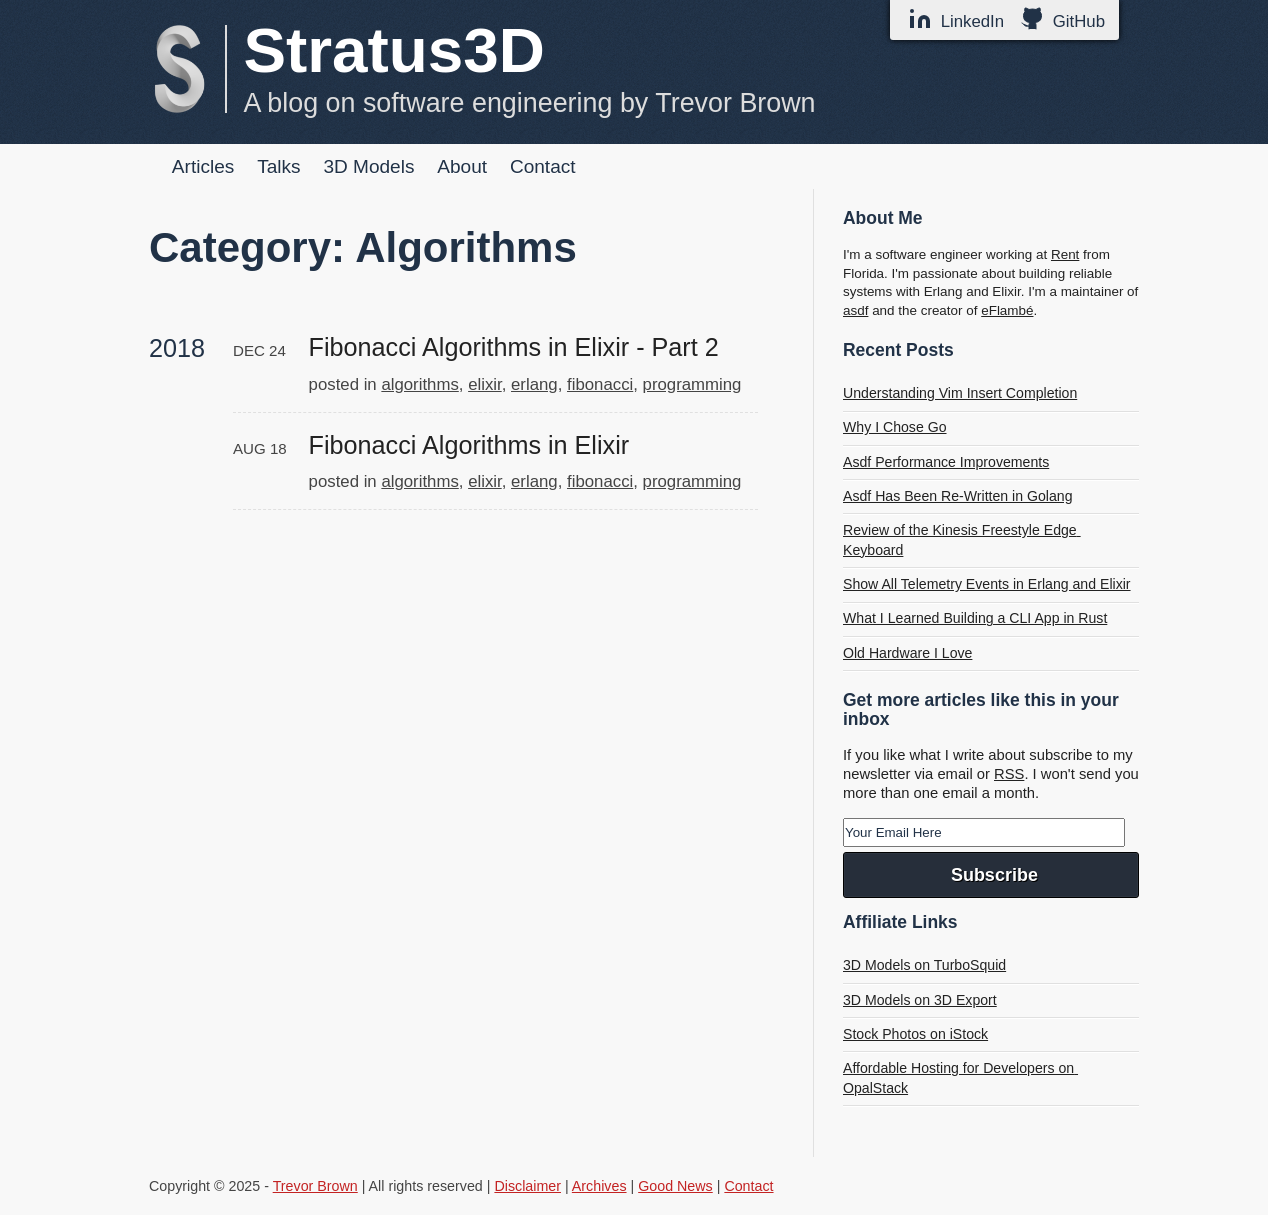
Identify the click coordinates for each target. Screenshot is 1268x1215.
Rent (1065, 254)
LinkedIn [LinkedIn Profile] (956, 19)
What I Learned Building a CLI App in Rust (975, 618)
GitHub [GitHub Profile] (1062, 19)
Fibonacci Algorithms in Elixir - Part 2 (514, 347)
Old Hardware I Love (907, 653)
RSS (1009, 774)
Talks (278, 166)
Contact (543, 166)
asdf (855, 310)
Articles (203, 166)
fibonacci (600, 384)
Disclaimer (527, 1186)
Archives (599, 1186)
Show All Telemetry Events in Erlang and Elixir (987, 584)
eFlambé (1007, 310)
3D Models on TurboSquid (924, 965)
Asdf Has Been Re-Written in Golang (958, 496)
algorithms (419, 384)
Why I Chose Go (895, 427)
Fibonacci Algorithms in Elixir (469, 445)
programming (692, 384)
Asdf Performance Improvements (946, 462)
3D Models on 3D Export (920, 1000)
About (462, 166)
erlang (534, 384)
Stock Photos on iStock (915, 1034)
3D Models (368, 166)
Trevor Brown (315, 1186)
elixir (485, 384)
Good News (675, 1186)
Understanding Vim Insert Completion (960, 393)
